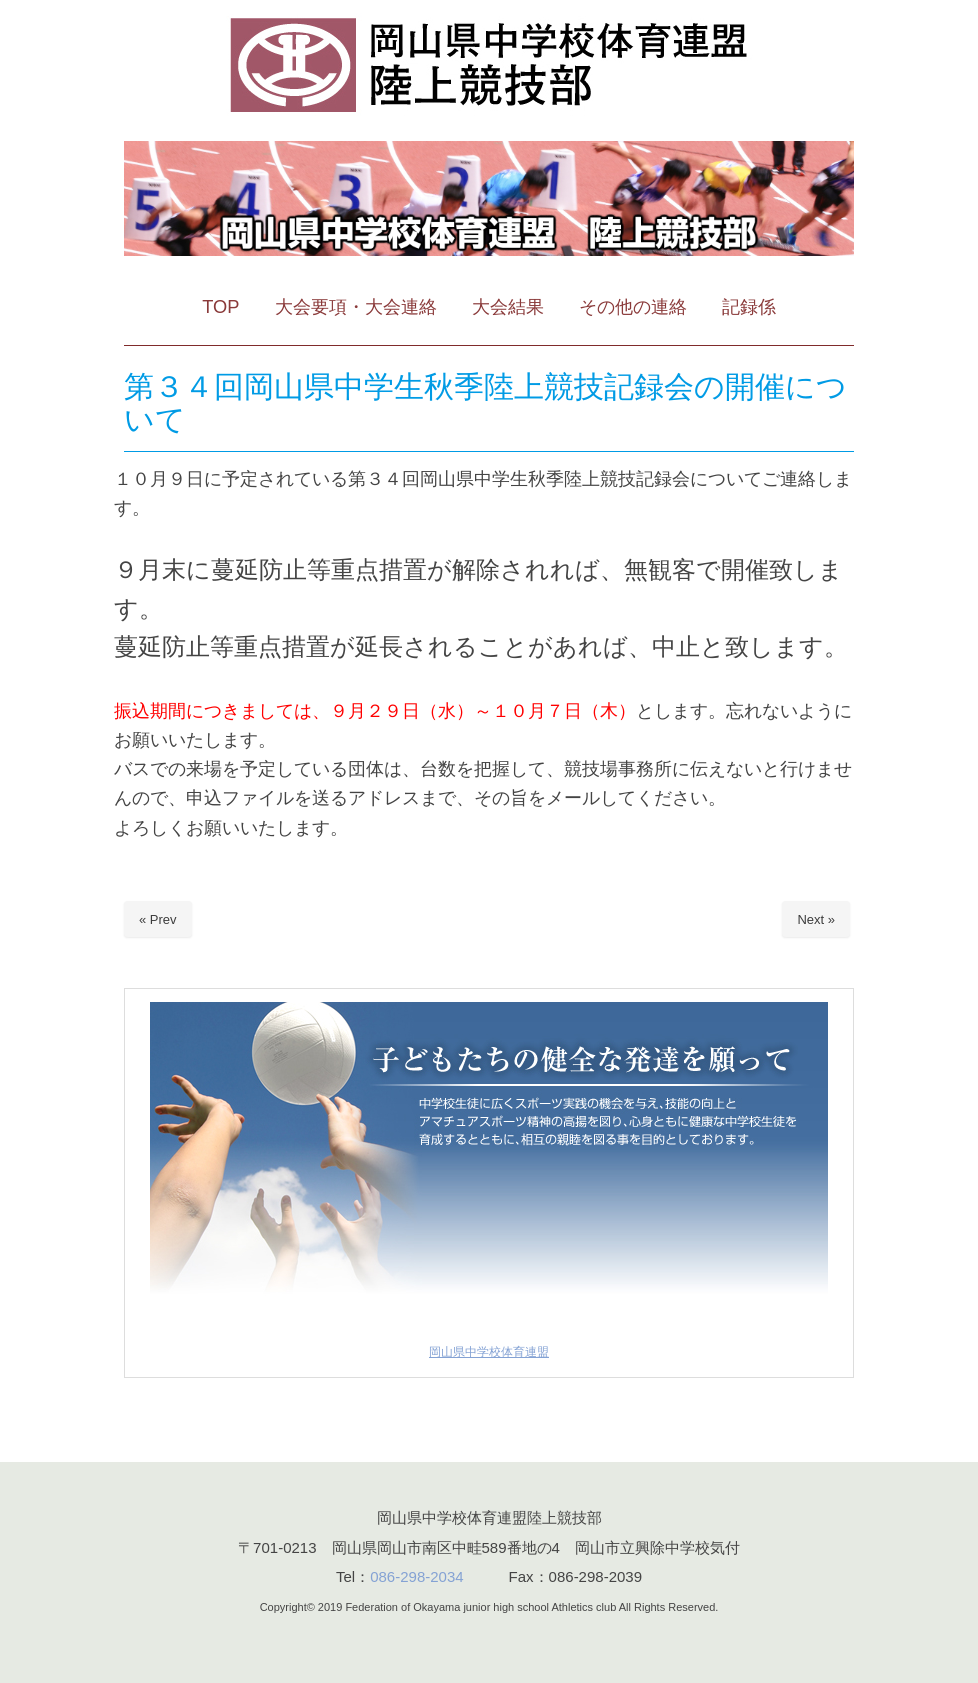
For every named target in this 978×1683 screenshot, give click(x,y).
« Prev (158, 919)
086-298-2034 (416, 1576)
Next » (816, 919)
